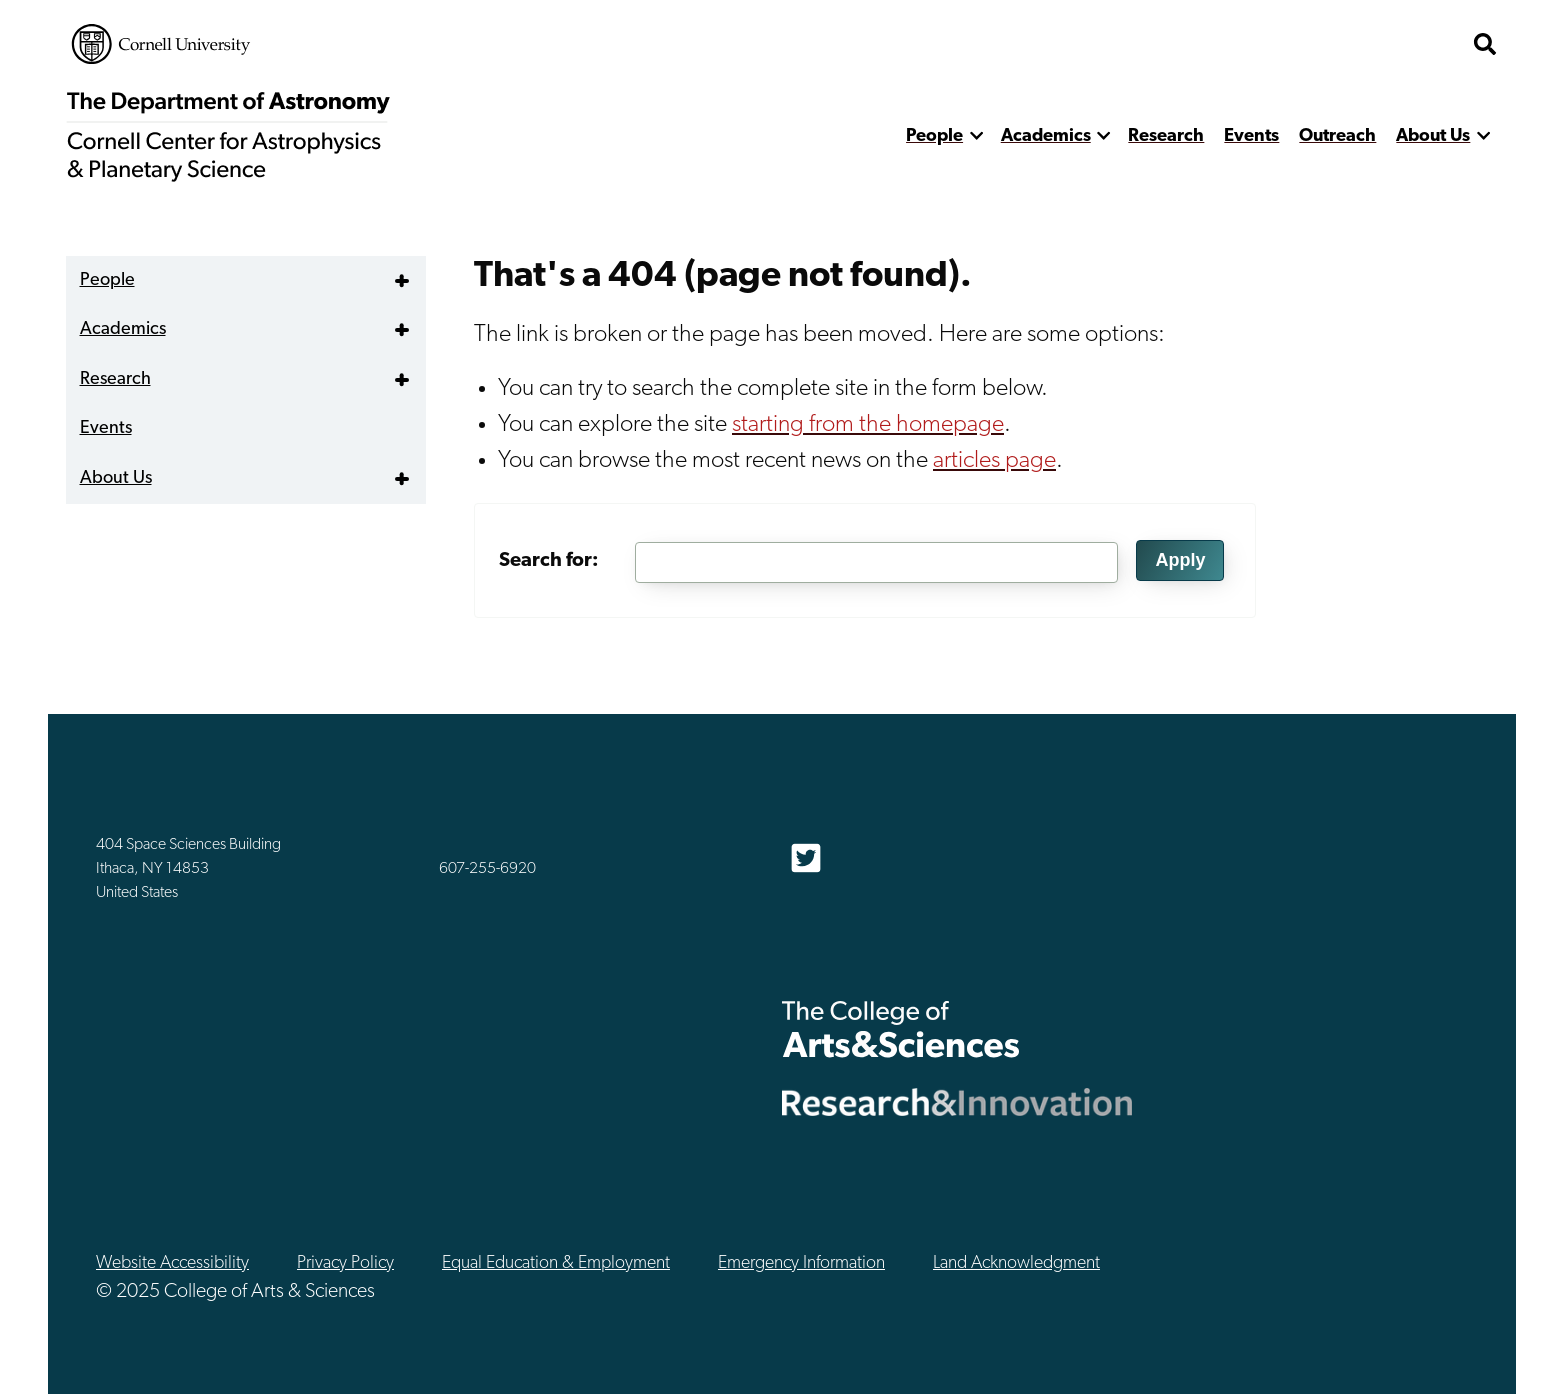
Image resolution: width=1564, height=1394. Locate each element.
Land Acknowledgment (1016, 1263)
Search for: (549, 561)
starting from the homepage (868, 425)
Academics (1046, 136)
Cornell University (161, 44)
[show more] (976, 136)
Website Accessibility (172, 1263)
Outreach (1337, 136)
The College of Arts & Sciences (901, 1028)
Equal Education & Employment (556, 1263)
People (934, 136)
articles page (994, 461)
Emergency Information (801, 1263)
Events (1251, 136)
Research (1166, 136)
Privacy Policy (345, 1263)
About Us (1433, 136)
